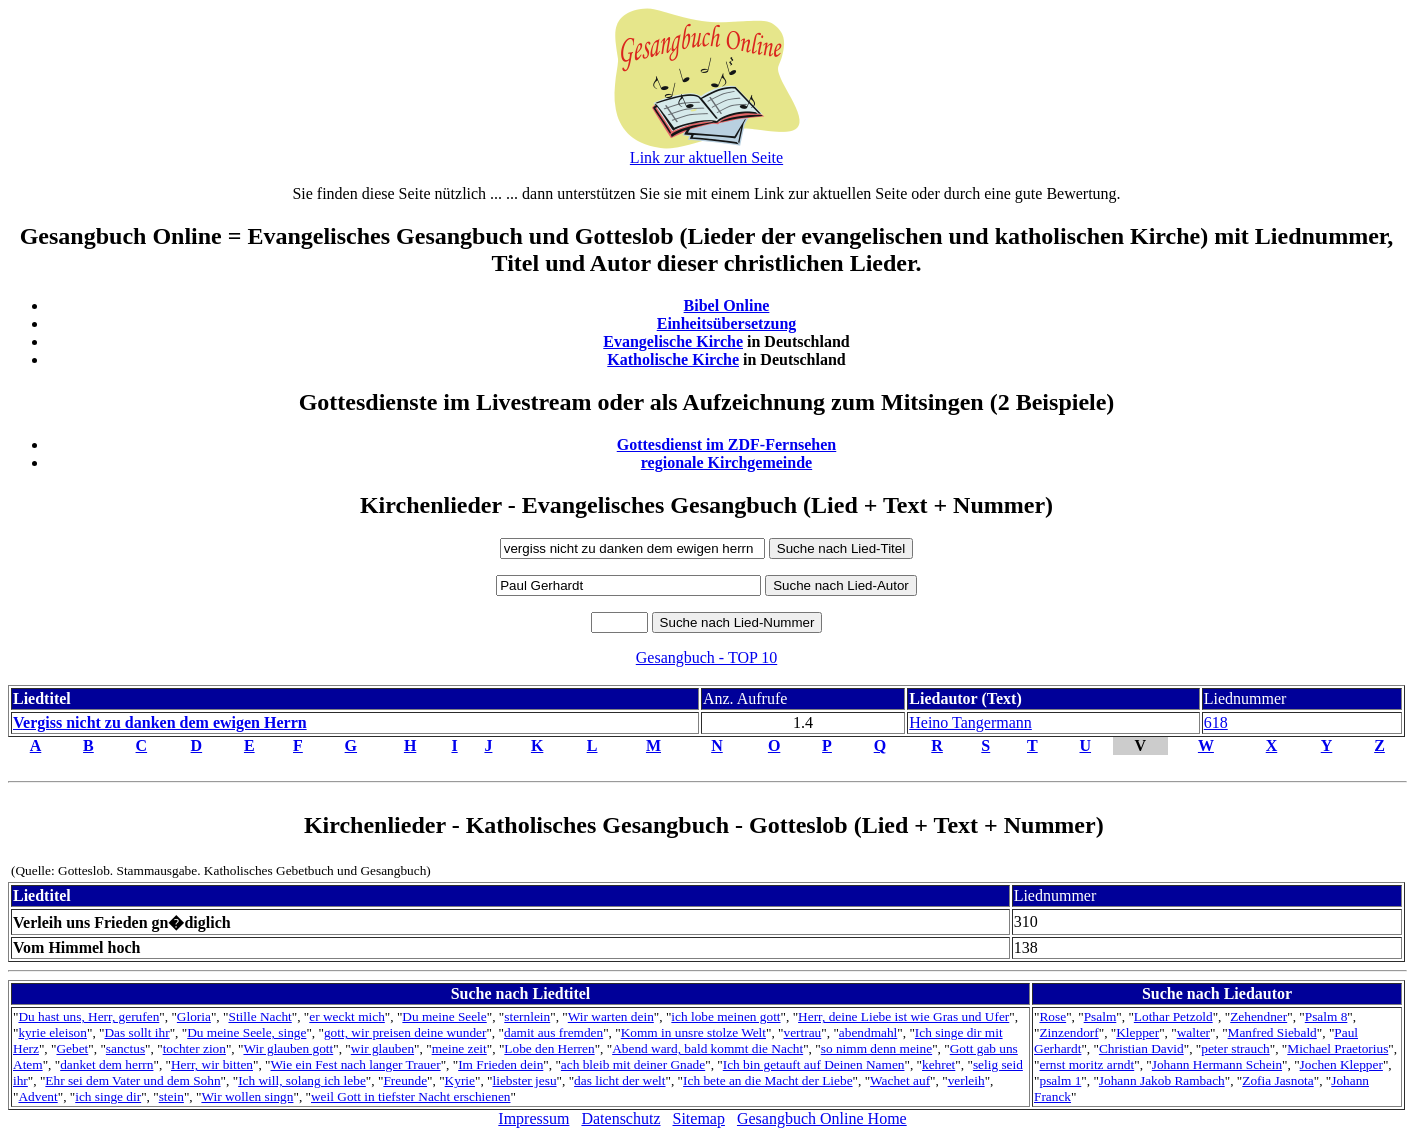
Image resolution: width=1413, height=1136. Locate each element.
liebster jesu (525, 1080)
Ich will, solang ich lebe (302, 1080)
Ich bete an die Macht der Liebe (767, 1080)
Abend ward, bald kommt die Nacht (707, 1048)
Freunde (405, 1080)
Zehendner (1258, 1016)
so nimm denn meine (876, 1048)
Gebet (72, 1048)
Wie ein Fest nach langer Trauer (356, 1064)
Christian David (1141, 1048)
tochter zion (194, 1048)
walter (1193, 1032)
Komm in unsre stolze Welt (693, 1032)
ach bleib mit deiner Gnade (633, 1064)
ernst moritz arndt (1086, 1064)
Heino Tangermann (970, 722)
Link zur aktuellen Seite (706, 157)
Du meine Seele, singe (246, 1032)
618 (1216, 722)
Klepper (1137, 1032)
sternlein (527, 1016)
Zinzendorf (1068, 1032)
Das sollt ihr (136, 1032)
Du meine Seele (444, 1016)
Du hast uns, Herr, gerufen (88, 1016)
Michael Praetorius (1337, 1048)
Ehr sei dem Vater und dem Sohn (132, 1080)
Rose (1052, 1016)
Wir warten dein (611, 1016)
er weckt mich (347, 1016)
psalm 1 (1060, 1080)
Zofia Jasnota (1277, 1080)
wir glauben (382, 1048)
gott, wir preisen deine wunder (405, 1032)
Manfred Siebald (1272, 1032)
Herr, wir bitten (212, 1064)
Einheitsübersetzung (727, 323)
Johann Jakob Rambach (1162, 1080)
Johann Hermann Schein (1217, 1064)
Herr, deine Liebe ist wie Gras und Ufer (903, 1016)
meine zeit (459, 1048)
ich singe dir (108, 1096)
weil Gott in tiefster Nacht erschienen (410, 1096)
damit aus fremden (553, 1032)
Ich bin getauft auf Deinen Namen (814, 1064)
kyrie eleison (52, 1032)
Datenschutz (620, 1118)
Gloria (194, 1016)
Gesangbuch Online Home (822, 1118)
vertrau (803, 1032)
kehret (938, 1064)
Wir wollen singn (247, 1096)
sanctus (125, 1048)
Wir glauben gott (288, 1048)
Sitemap (699, 1118)
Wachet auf (900, 1080)
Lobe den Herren (549, 1048)
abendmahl (868, 1032)
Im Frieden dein (500, 1064)
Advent (37, 1096)
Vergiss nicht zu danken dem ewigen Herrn (160, 722)
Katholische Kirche (673, 359)
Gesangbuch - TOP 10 (706, 657)
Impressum (533, 1118)
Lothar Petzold (1173, 1016)
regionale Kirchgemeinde (726, 462)
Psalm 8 (1326, 1016)
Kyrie (460, 1080)
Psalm (1100, 1016)
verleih (966, 1080)
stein (171, 1096)
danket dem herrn (106, 1064)
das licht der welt (619, 1080)
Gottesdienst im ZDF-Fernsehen (727, 444)
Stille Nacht (259, 1016)
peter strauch (1235, 1048)
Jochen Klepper (1341, 1064)
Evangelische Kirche (673, 341)
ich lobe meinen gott (725, 1016)
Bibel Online (727, 305)
